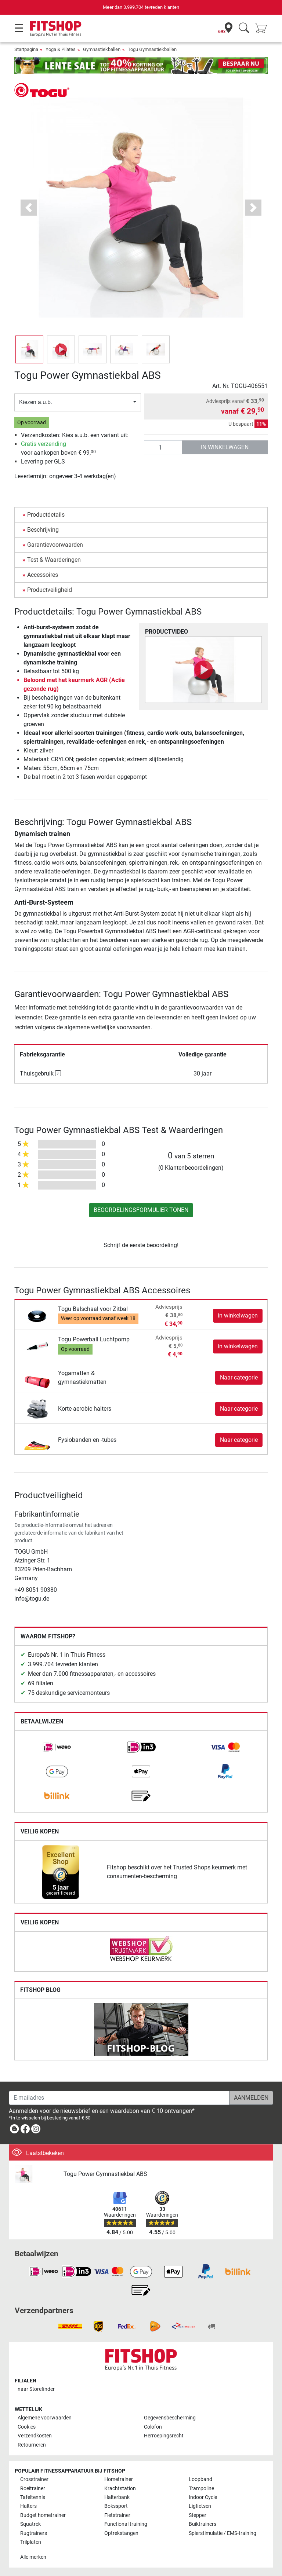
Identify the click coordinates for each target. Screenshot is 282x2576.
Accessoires (42, 574)
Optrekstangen (121, 2533)
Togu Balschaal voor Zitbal (93, 1308)
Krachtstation (120, 2488)
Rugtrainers (33, 2533)
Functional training (125, 2524)
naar (36, 2389)
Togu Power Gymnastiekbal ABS (105, 2173)
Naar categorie (239, 1377)
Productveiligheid (49, 589)
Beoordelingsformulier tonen (141, 1209)
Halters (28, 2506)
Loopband (200, 2479)
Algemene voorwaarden (45, 2418)
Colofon (153, 2427)
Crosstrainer (34, 2479)
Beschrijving (43, 529)
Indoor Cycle (203, 2497)
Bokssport (116, 2506)
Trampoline (201, 2488)
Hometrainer (118, 2479)
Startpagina (26, 49)
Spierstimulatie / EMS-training (222, 2533)
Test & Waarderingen (54, 559)
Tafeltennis (32, 2497)
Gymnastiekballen (101, 49)
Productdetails (46, 514)
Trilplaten (30, 2542)
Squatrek (30, 2524)
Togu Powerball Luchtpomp (94, 1339)
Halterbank (117, 2497)
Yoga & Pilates (61, 49)
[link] (57, 1747)
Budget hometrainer (43, 2515)
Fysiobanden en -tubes (87, 1439)
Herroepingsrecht (164, 2436)
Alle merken (33, 2557)
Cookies (27, 2427)
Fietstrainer (117, 2515)
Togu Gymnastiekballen (152, 49)
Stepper (197, 2515)
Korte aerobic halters (84, 1408)
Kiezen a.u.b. (35, 402)
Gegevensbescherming (170, 2418)
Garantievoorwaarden (55, 544)
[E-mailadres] (119, 2098)
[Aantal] (163, 447)
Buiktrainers (202, 2524)
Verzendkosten (35, 2436)
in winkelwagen (225, 447)
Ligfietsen (200, 2506)
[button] (28, 207)
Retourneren (32, 2445)
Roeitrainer (32, 2488)
